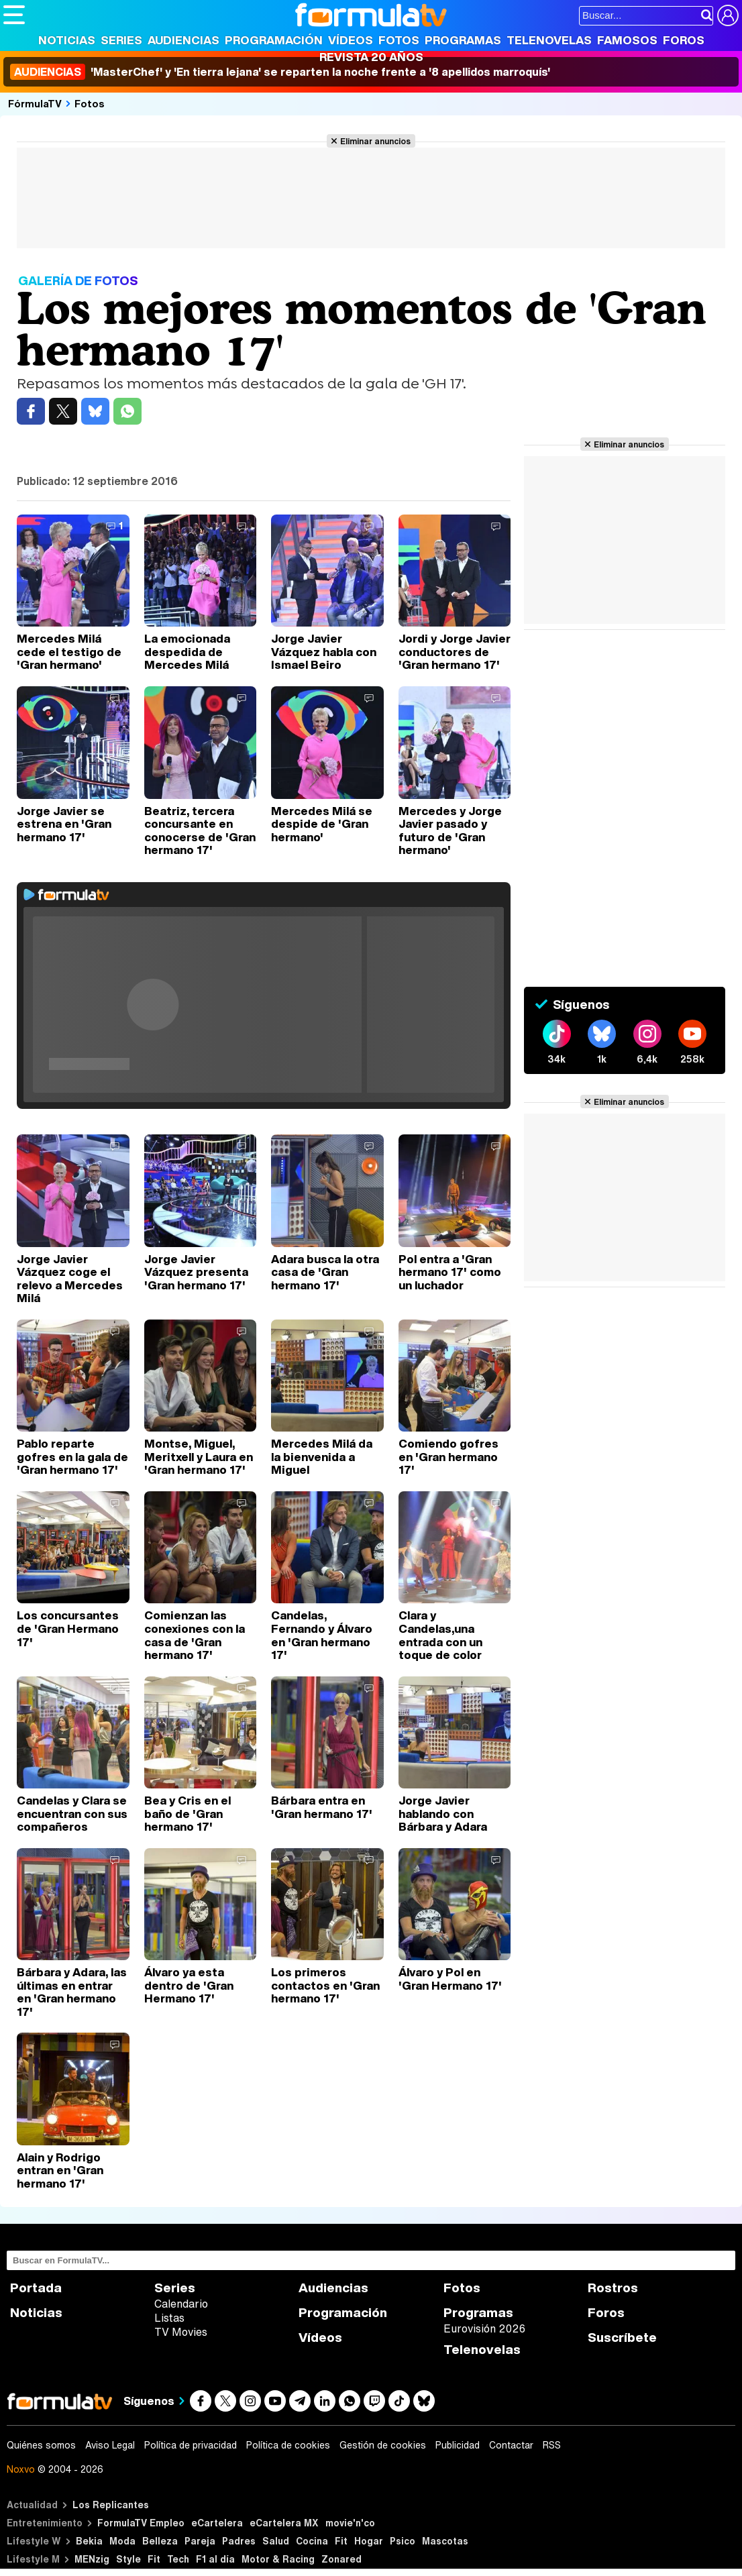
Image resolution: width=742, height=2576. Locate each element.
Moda (122, 2541)
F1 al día (215, 2559)
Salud (275, 2541)
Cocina (312, 2541)
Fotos (398, 40)
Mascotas (445, 2541)
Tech (178, 2559)
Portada (36, 2288)
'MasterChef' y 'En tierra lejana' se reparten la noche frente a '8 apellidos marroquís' (280, 72)
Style (128, 2559)
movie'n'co (350, 2523)
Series (121, 40)
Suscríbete (622, 2337)
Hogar (368, 2541)
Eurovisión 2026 (484, 2328)
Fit (341, 2541)
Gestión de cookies (382, 2445)
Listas (169, 2318)
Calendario (181, 2304)
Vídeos (350, 40)
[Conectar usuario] (728, 15)
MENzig (91, 2559)
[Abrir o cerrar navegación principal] (14, 14)
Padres (239, 2541)
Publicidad (457, 2445)
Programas (463, 40)
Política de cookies (288, 2445)
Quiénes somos (41, 2445)
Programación (274, 40)
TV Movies (180, 2332)
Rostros (613, 2288)
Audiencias (183, 40)
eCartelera (217, 2523)
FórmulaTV (35, 103)
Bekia (89, 2541)
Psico (402, 2541)
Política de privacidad (190, 2445)
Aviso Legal (110, 2445)
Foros (683, 40)
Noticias (66, 40)
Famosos (627, 40)
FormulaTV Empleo (140, 2523)
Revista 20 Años (371, 56)
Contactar (511, 2445)
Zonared (341, 2559)
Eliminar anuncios (375, 141)
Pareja (199, 2541)
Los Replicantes (110, 2505)
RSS (552, 2445)
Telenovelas (549, 40)
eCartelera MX (284, 2523)
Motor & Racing (278, 2559)
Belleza (160, 2541)
